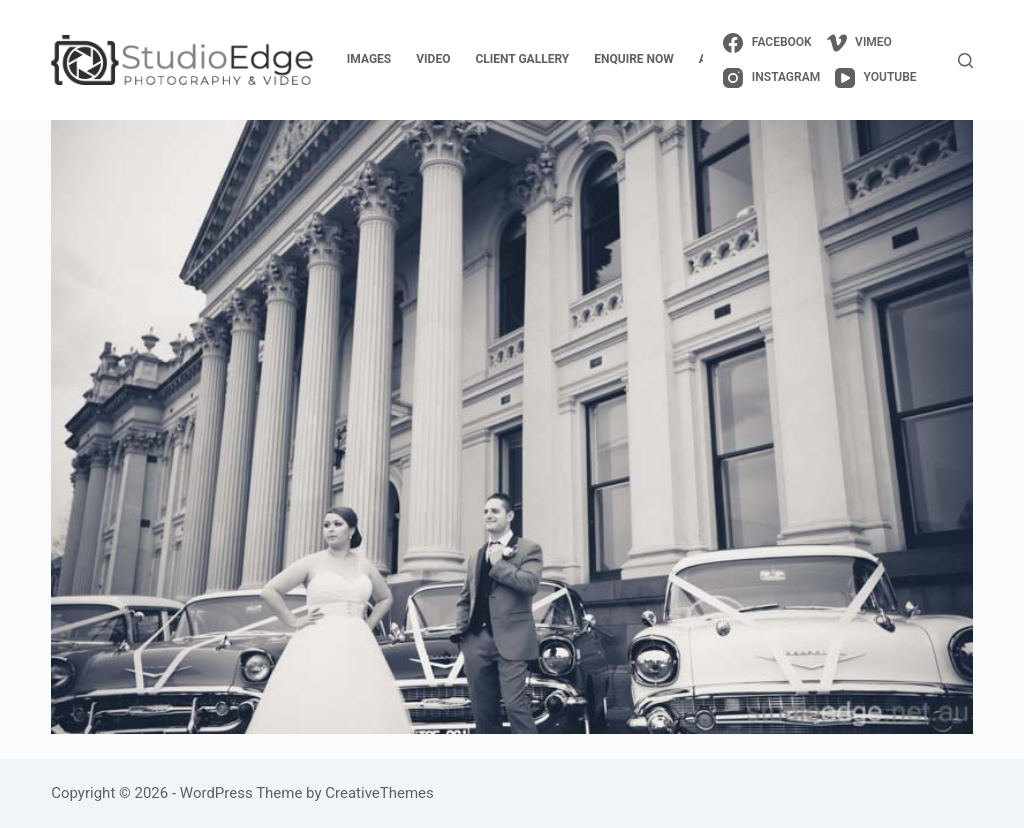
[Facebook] (767, 43)
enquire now (634, 59)
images (369, 59)
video (433, 59)
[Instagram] (771, 78)
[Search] (965, 60)
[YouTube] (875, 78)
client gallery (522, 59)
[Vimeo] (859, 43)
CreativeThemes (379, 793)
